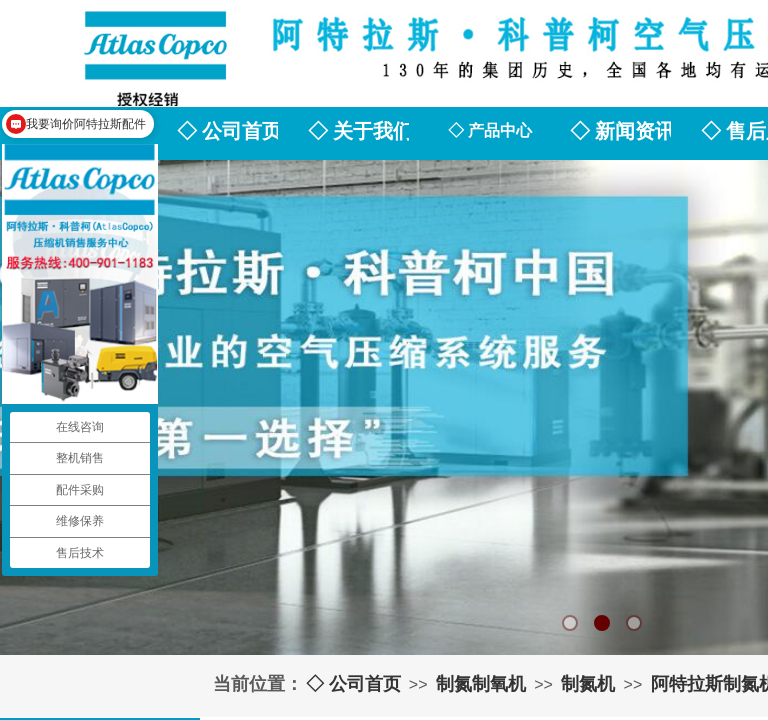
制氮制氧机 (481, 684)
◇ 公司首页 (353, 684)
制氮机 (588, 684)
